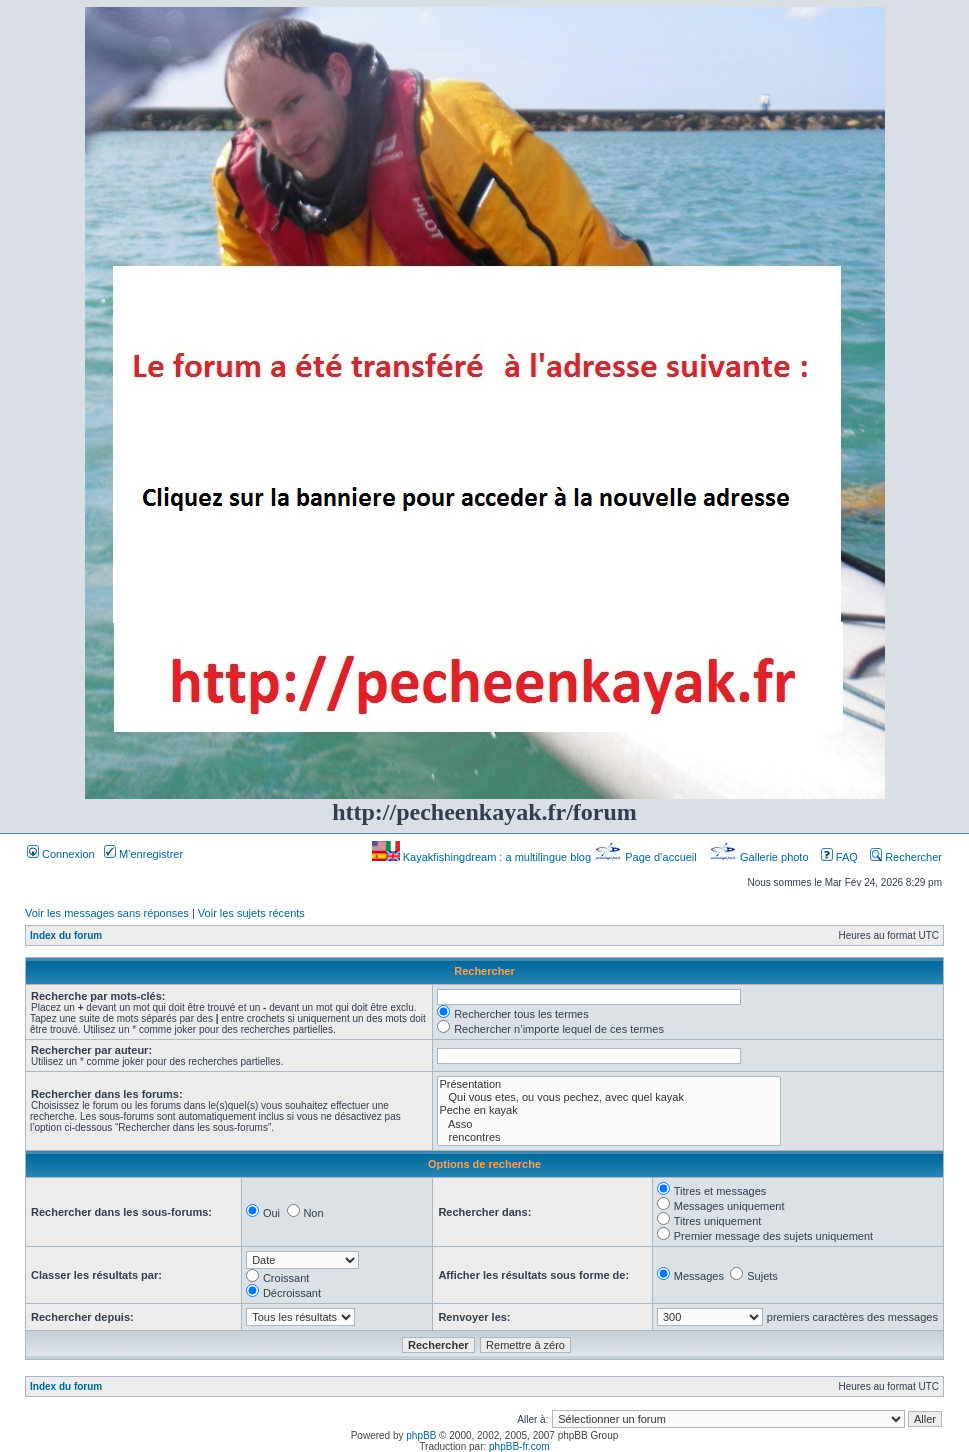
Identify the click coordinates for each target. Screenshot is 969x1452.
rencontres (609, 1137)
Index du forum (66, 935)
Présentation (609, 1084)
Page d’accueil (647, 857)
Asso (609, 1124)
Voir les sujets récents (251, 913)
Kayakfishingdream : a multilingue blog (483, 857)
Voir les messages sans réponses (107, 913)
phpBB (421, 1435)
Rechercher (906, 857)
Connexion (61, 854)
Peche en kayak (609, 1110)
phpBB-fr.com (519, 1446)
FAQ (839, 857)
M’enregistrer (143, 854)
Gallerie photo (760, 857)
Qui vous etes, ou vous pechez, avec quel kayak (609, 1097)
